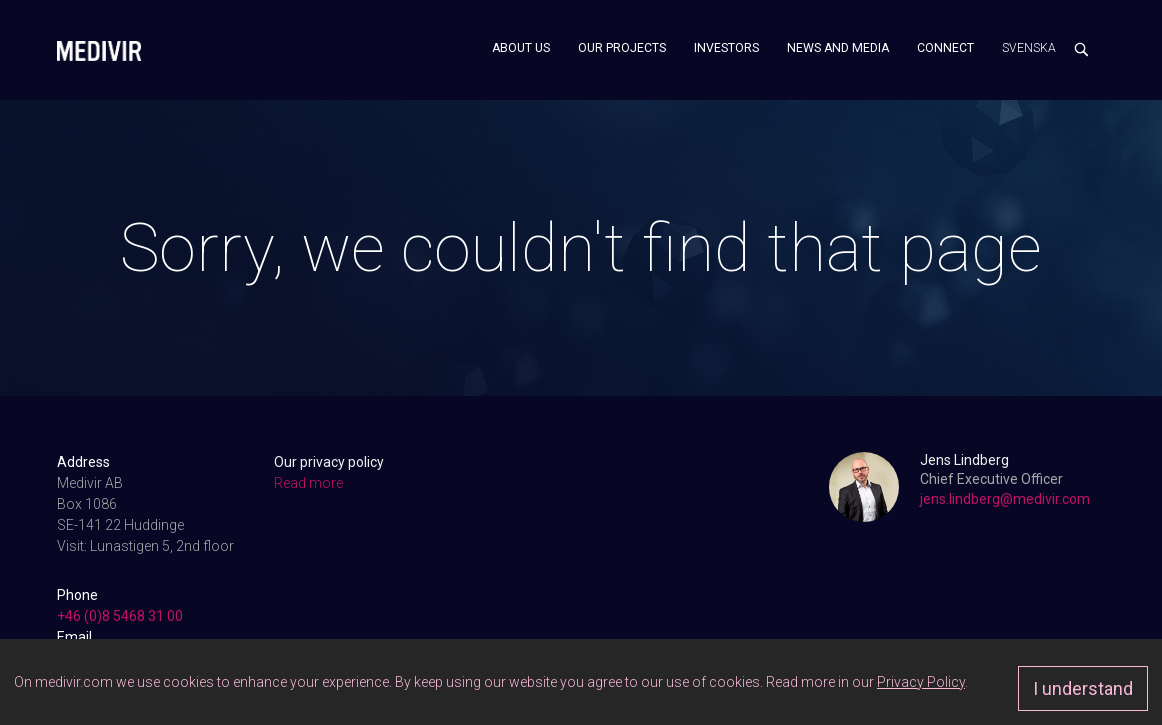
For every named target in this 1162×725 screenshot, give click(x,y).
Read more (308, 483)
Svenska (1029, 48)
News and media (838, 48)
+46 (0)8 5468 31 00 (120, 616)
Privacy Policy (921, 682)
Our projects (622, 48)
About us (521, 48)
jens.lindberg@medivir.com (1005, 499)
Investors (726, 48)
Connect (945, 48)
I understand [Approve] (1083, 688)
